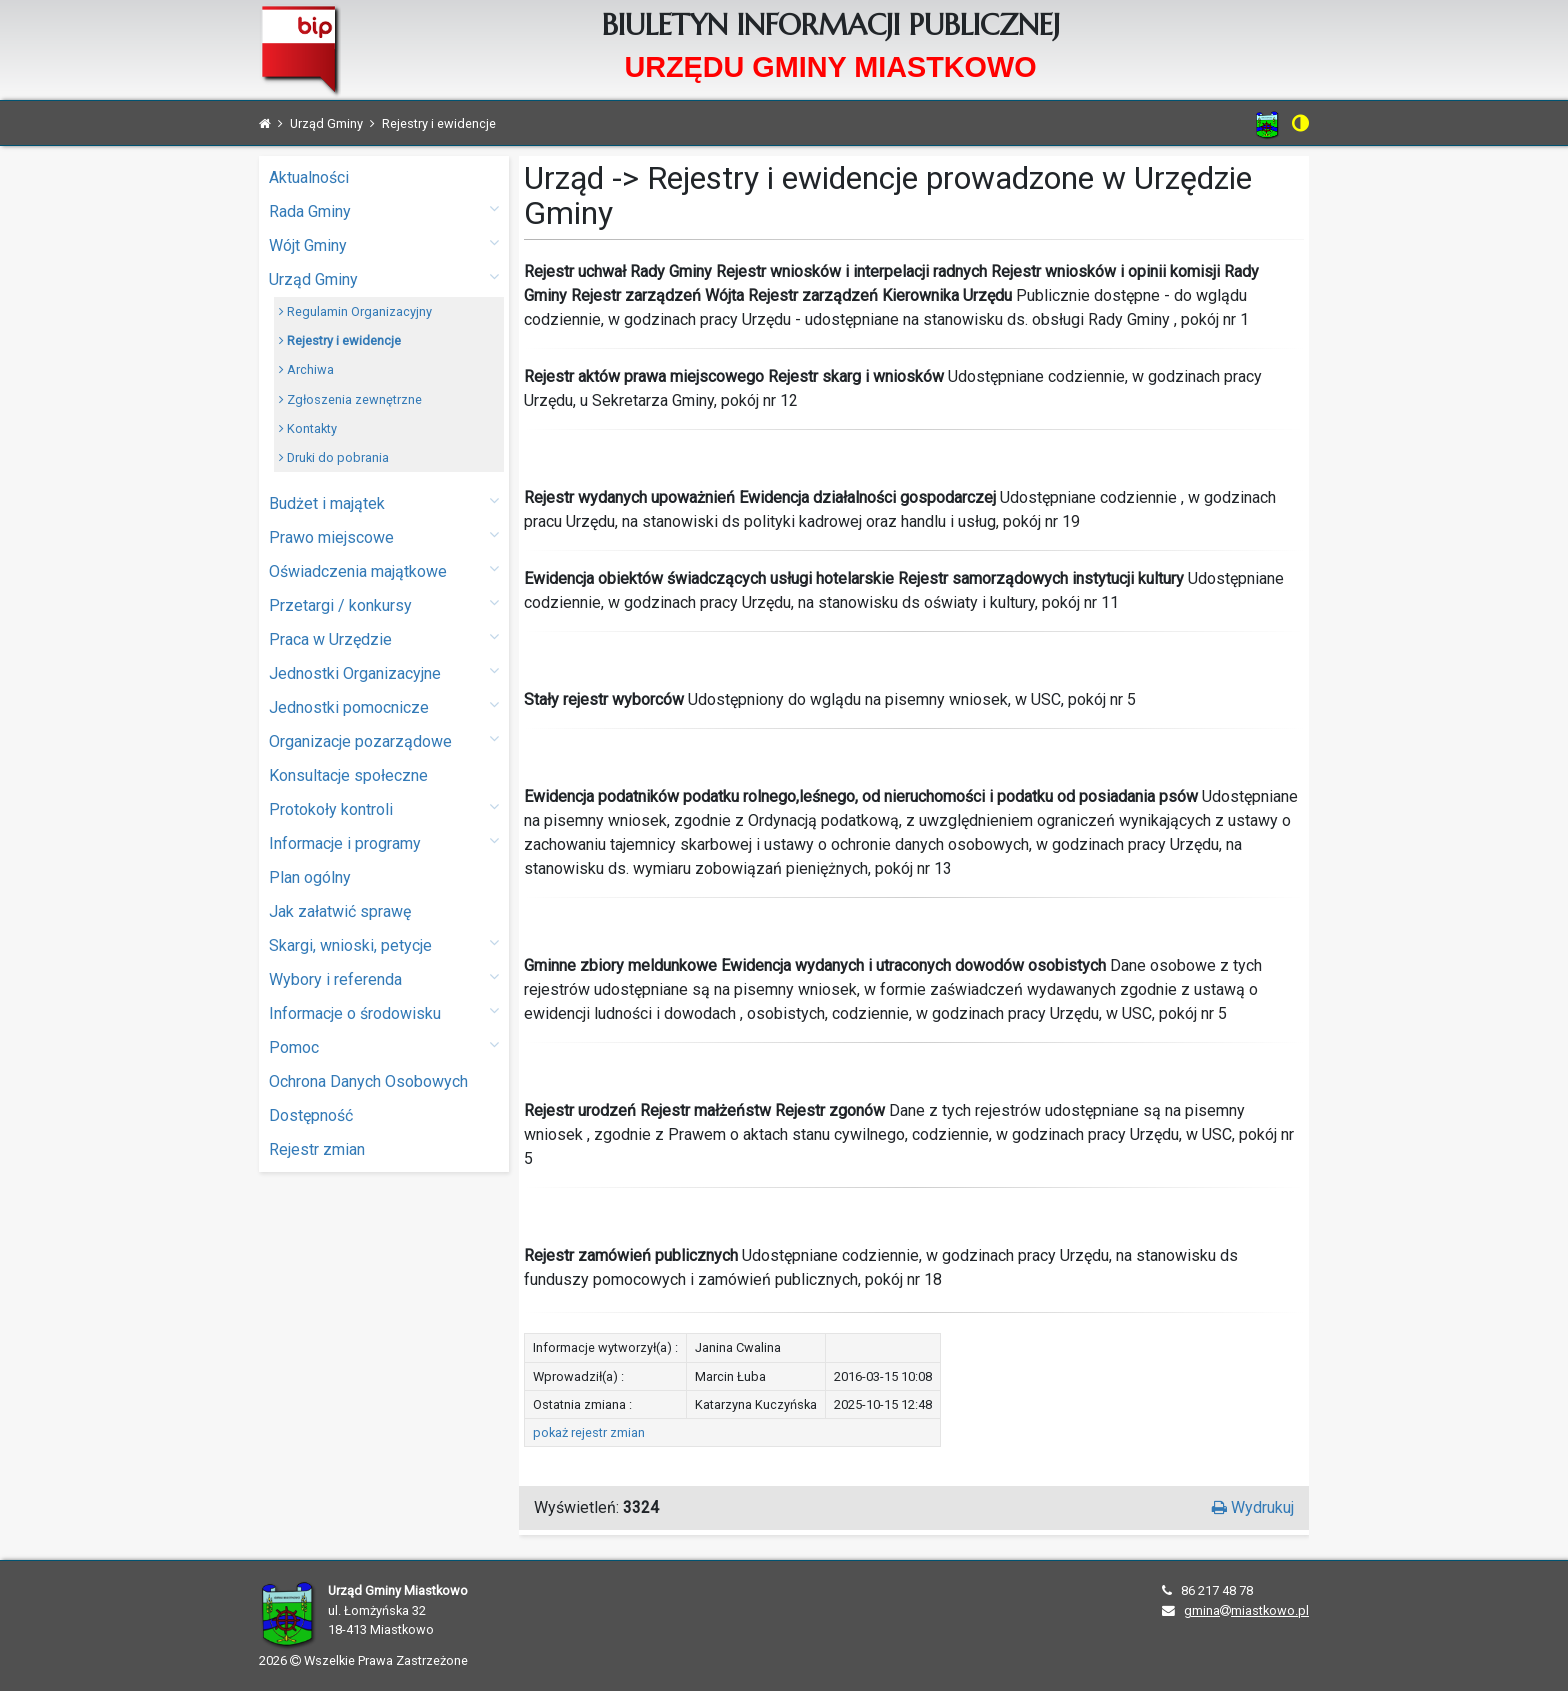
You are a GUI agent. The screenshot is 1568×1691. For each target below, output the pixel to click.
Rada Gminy (384, 210)
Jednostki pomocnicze (384, 706)
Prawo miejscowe (384, 536)
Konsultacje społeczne (348, 775)
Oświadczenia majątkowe (384, 570)
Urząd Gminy (384, 278)
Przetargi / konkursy (384, 604)
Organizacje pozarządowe (384, 740)
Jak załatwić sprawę (340, 911)
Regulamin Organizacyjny (355, 311)
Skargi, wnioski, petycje (384, 944)
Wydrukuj (1253, 1507)
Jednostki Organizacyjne (384, 672)
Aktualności (309, 177)
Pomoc (384, 1046)
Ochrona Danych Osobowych (368, 1081)
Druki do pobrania (334, 457)
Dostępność (311, 1115)
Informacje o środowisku (384, 1012)
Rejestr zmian (317, 1149)
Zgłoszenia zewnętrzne (350, 399)
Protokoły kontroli (384, 808)
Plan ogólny (310, 877)
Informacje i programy (384, 842)
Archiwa (306, 369)
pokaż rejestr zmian (589, 1432)
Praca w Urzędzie (384, 638)
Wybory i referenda (384, 978)
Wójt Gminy (384, 244)
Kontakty (308, 428)
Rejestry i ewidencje (340, 340)
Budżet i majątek (384, 502)
